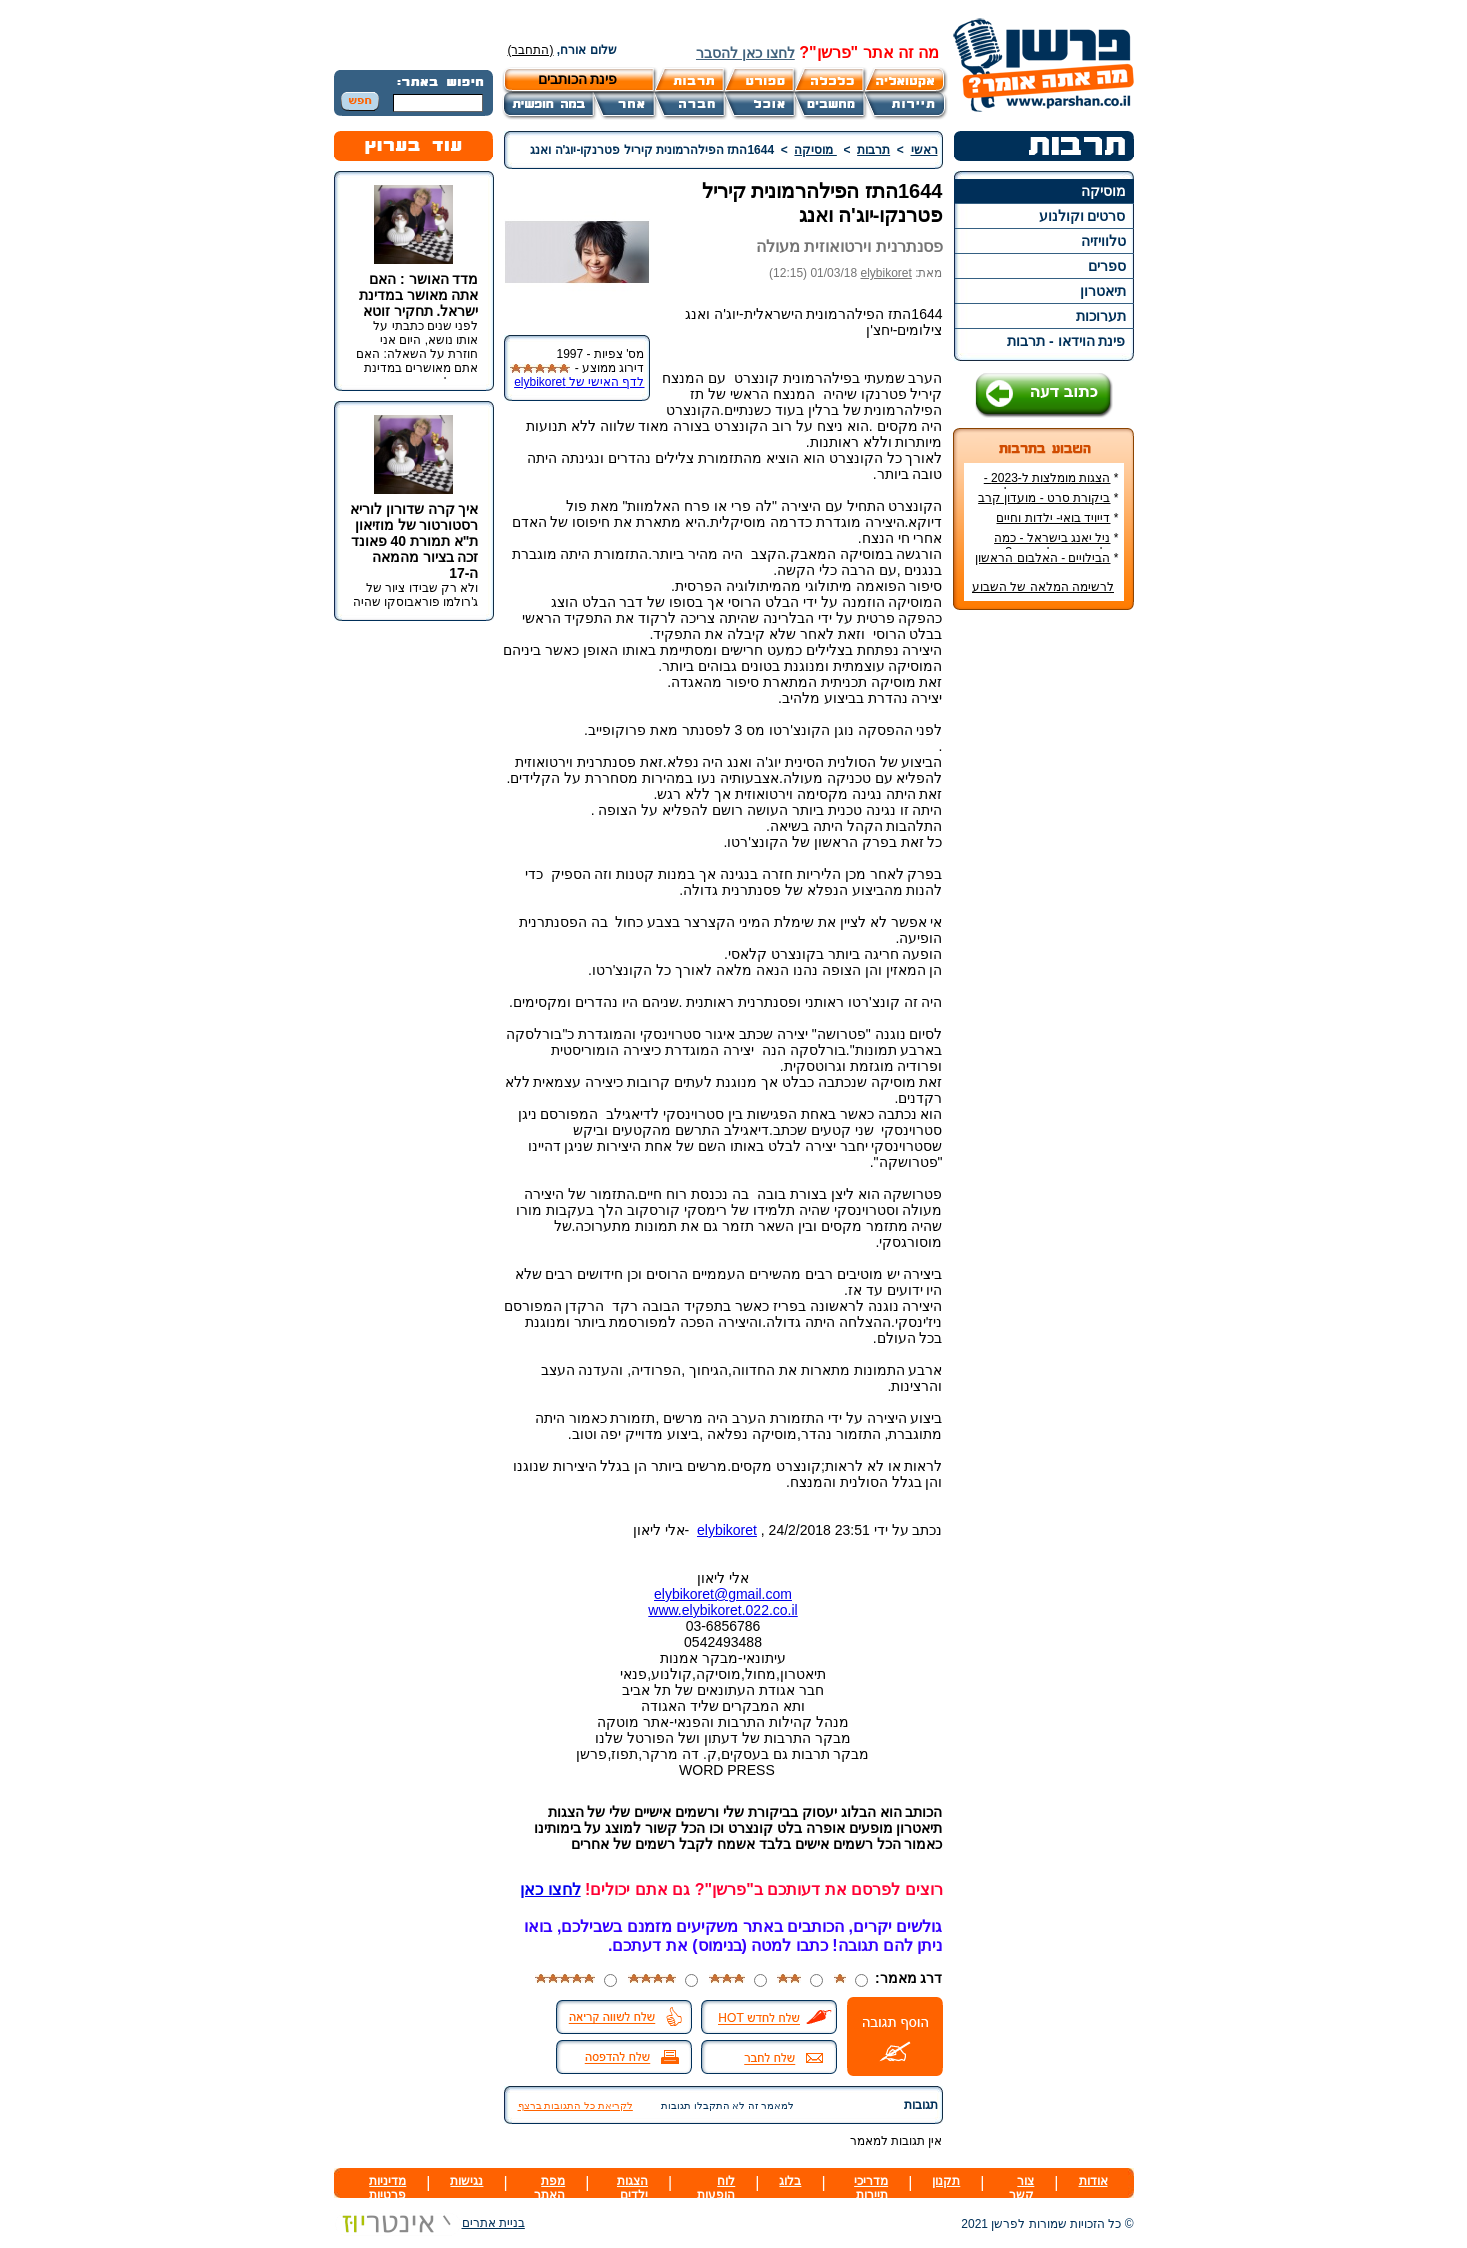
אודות (1093, 2181)
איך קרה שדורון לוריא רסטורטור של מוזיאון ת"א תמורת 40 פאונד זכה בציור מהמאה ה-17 (414, 541)
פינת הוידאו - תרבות (1066, 341)
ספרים (1107, 266)
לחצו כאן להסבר (745, 53)
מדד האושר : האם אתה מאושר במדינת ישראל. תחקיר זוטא (419, 295)
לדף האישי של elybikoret (579, 382)
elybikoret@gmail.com (723, 1594)
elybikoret (885, 273)
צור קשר (1021, 2188)
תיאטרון (1103, 291)
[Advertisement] (1043, 924)
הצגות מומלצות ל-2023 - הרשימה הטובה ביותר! (1051, 485)
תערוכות (1101, 316)
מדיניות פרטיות (387, 2188)
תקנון (946, 2181)
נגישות (466, 2181)
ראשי (924, 150)
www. (664, 1610)
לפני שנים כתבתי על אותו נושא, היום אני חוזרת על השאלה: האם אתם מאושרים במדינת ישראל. (417, 354)
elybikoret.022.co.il (740, 1610)
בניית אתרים (429, 2223)
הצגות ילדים (632, 2188)
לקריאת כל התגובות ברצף (575, 2105)
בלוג (790, 2181)
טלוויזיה (1103, 241)
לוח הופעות (716, 2188)
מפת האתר (549, 2188)
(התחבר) (531, 50)
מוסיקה (1103, 191)
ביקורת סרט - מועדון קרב (1044, 498)
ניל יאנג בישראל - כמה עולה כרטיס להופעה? (1056, 545)
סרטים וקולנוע (1082, 216)
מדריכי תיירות (871, 2188)
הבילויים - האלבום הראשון (1042, 558)
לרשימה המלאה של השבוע (1043, 587)
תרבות (873, 150)
